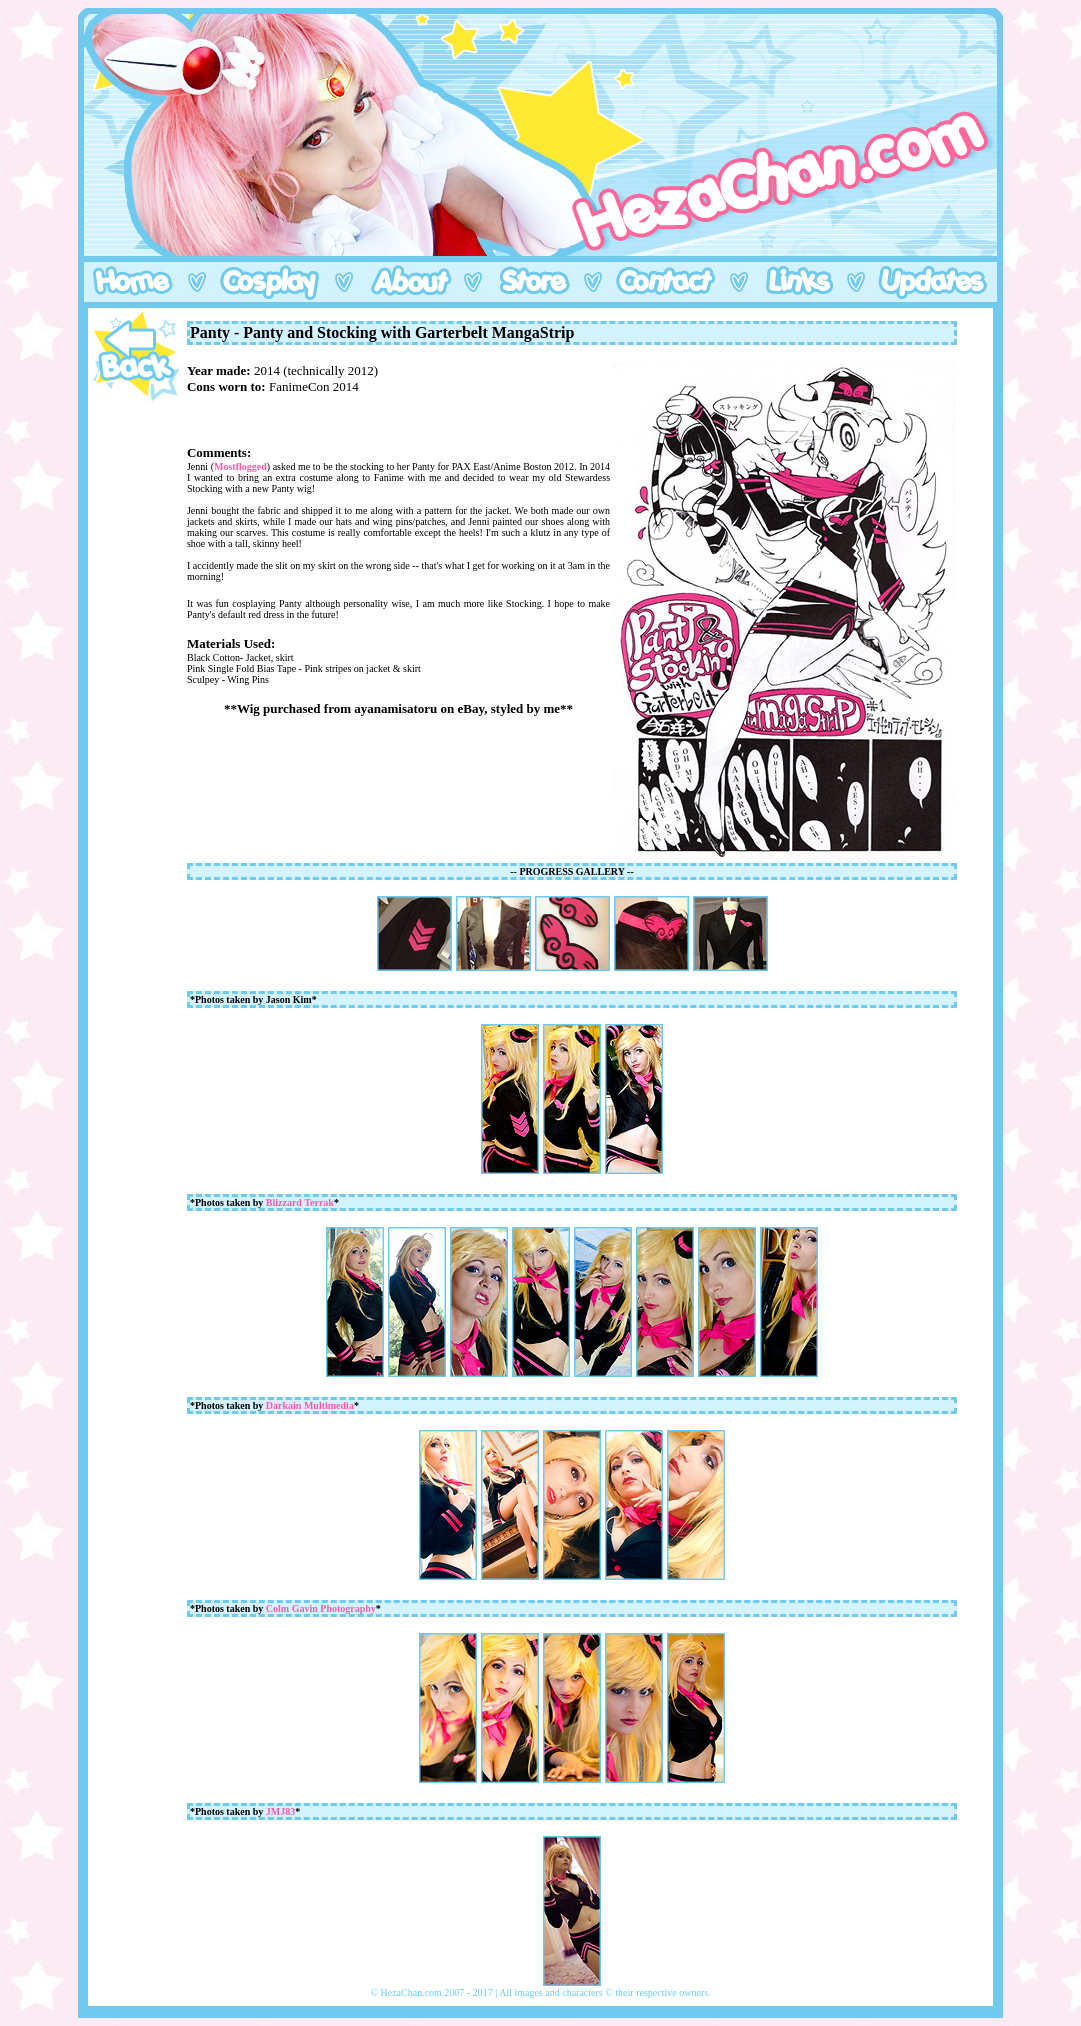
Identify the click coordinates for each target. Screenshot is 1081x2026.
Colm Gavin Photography (321, 1608)
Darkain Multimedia (310, 1405)
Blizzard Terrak (300, 1202)
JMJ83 (280, 1811)
